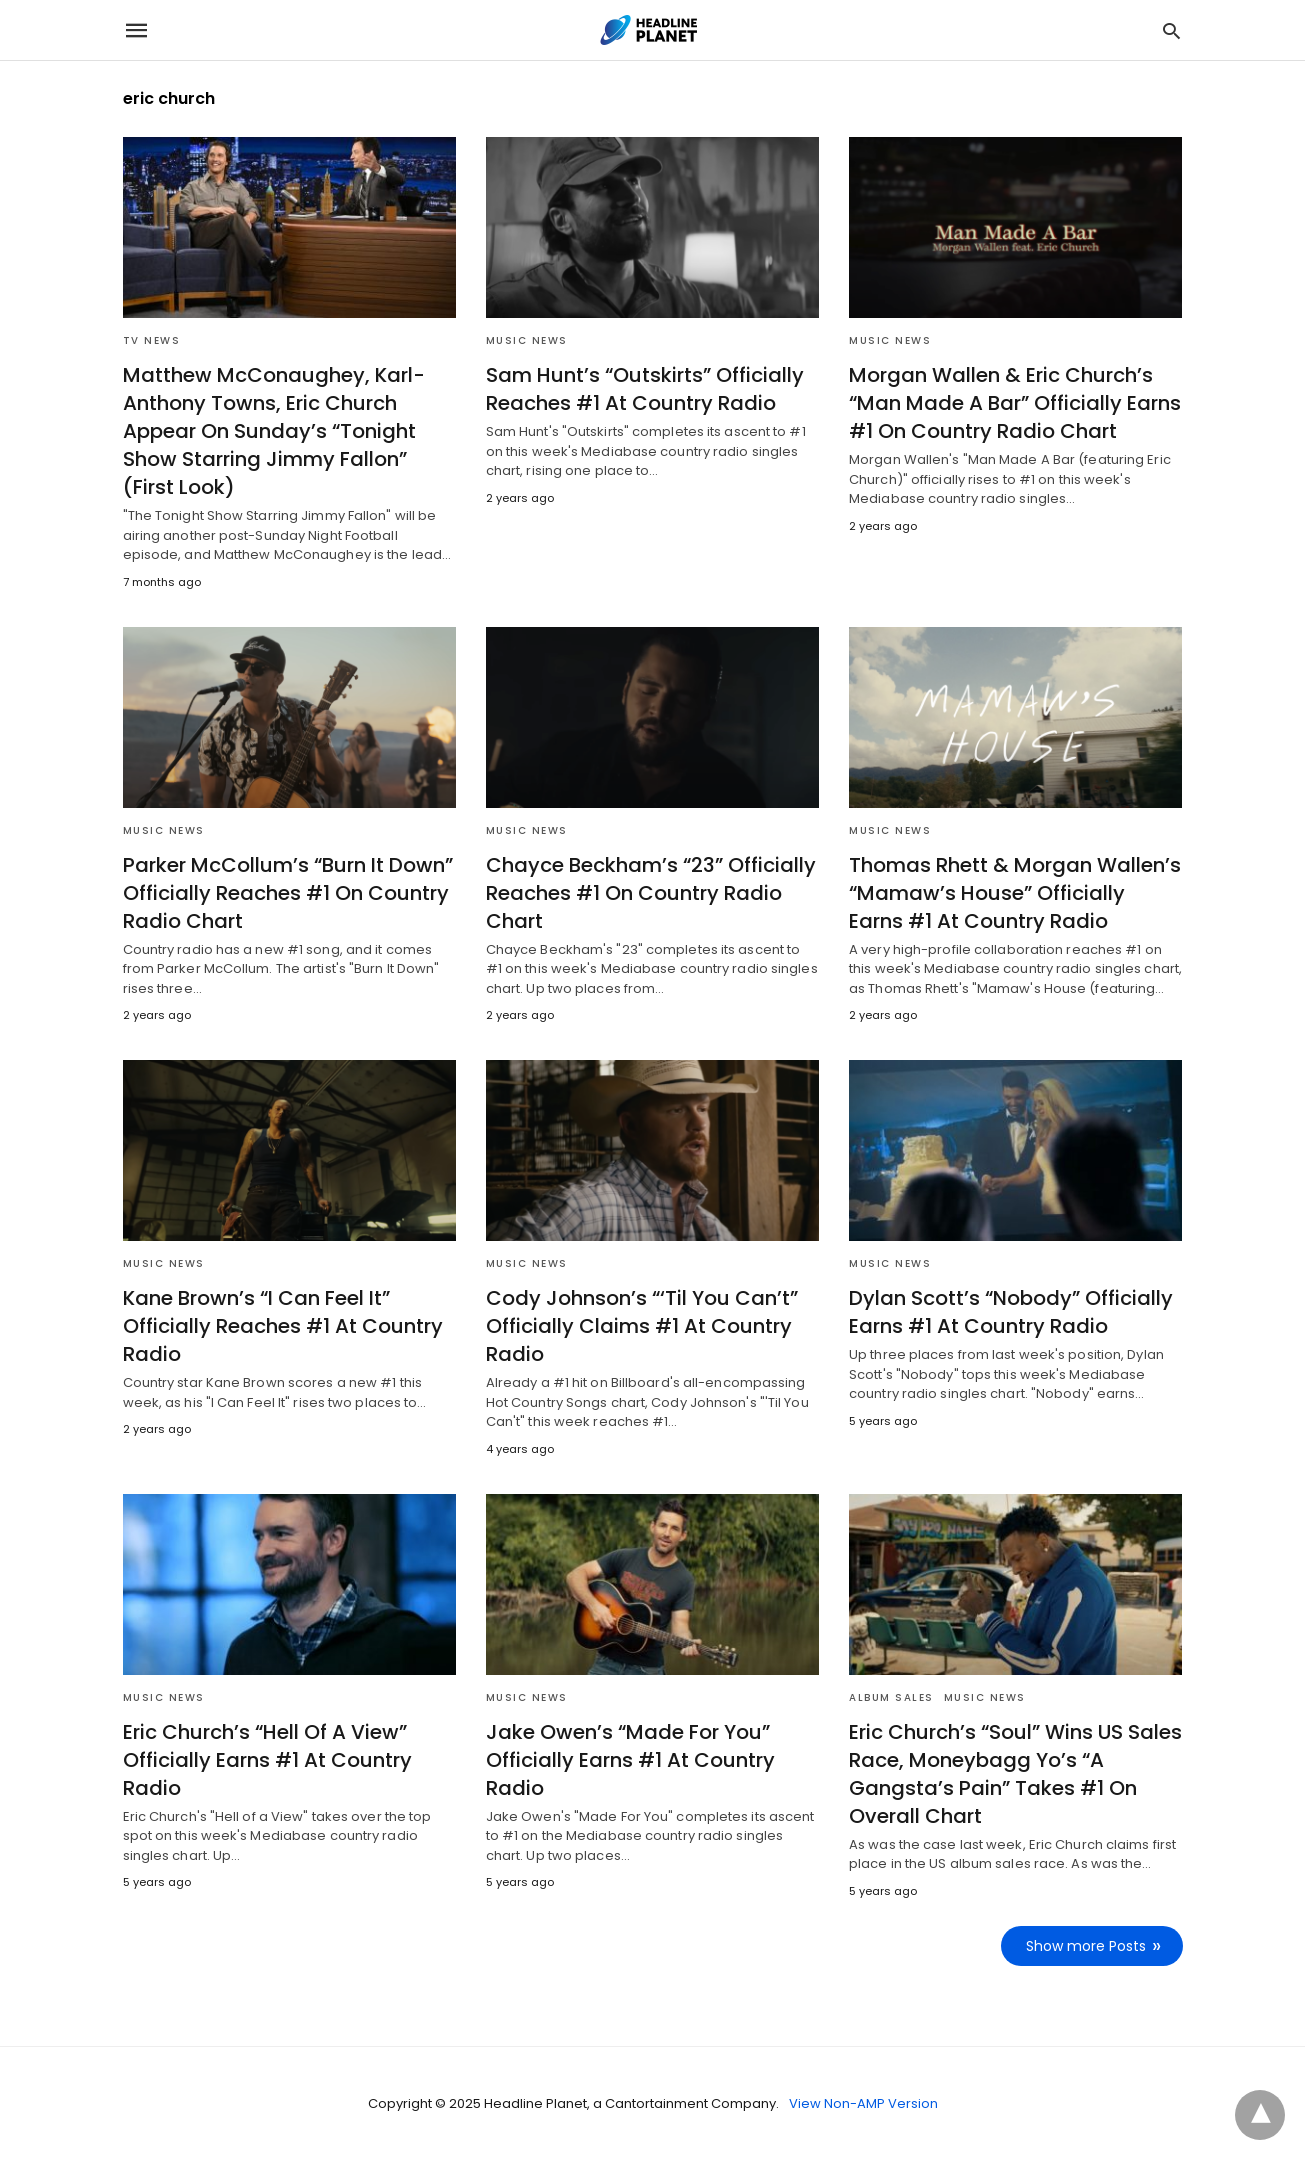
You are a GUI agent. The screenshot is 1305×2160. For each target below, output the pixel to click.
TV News (152, 340)
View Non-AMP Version (863, 2103)
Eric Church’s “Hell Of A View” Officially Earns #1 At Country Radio (267, 1760)
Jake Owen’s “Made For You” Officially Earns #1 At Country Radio (630, 1760)
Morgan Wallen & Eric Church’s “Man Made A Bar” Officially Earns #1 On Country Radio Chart (1015, 403)
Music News (527, 340)
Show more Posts (1086, 1946)
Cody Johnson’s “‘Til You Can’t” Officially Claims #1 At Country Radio (642, 1326)
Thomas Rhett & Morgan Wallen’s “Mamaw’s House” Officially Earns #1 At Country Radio (1015, 893)
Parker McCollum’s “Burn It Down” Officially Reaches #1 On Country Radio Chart (288, 893)
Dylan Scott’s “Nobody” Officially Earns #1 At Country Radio (1011, 1312)
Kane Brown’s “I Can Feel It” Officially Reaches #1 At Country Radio (283, 1326)
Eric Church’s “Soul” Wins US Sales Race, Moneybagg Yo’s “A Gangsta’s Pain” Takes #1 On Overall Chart (1015, 1774)
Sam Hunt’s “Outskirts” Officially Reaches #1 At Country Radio (645, 389)
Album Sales (891, 1697)
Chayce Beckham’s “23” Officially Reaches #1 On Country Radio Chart (651, 893)
